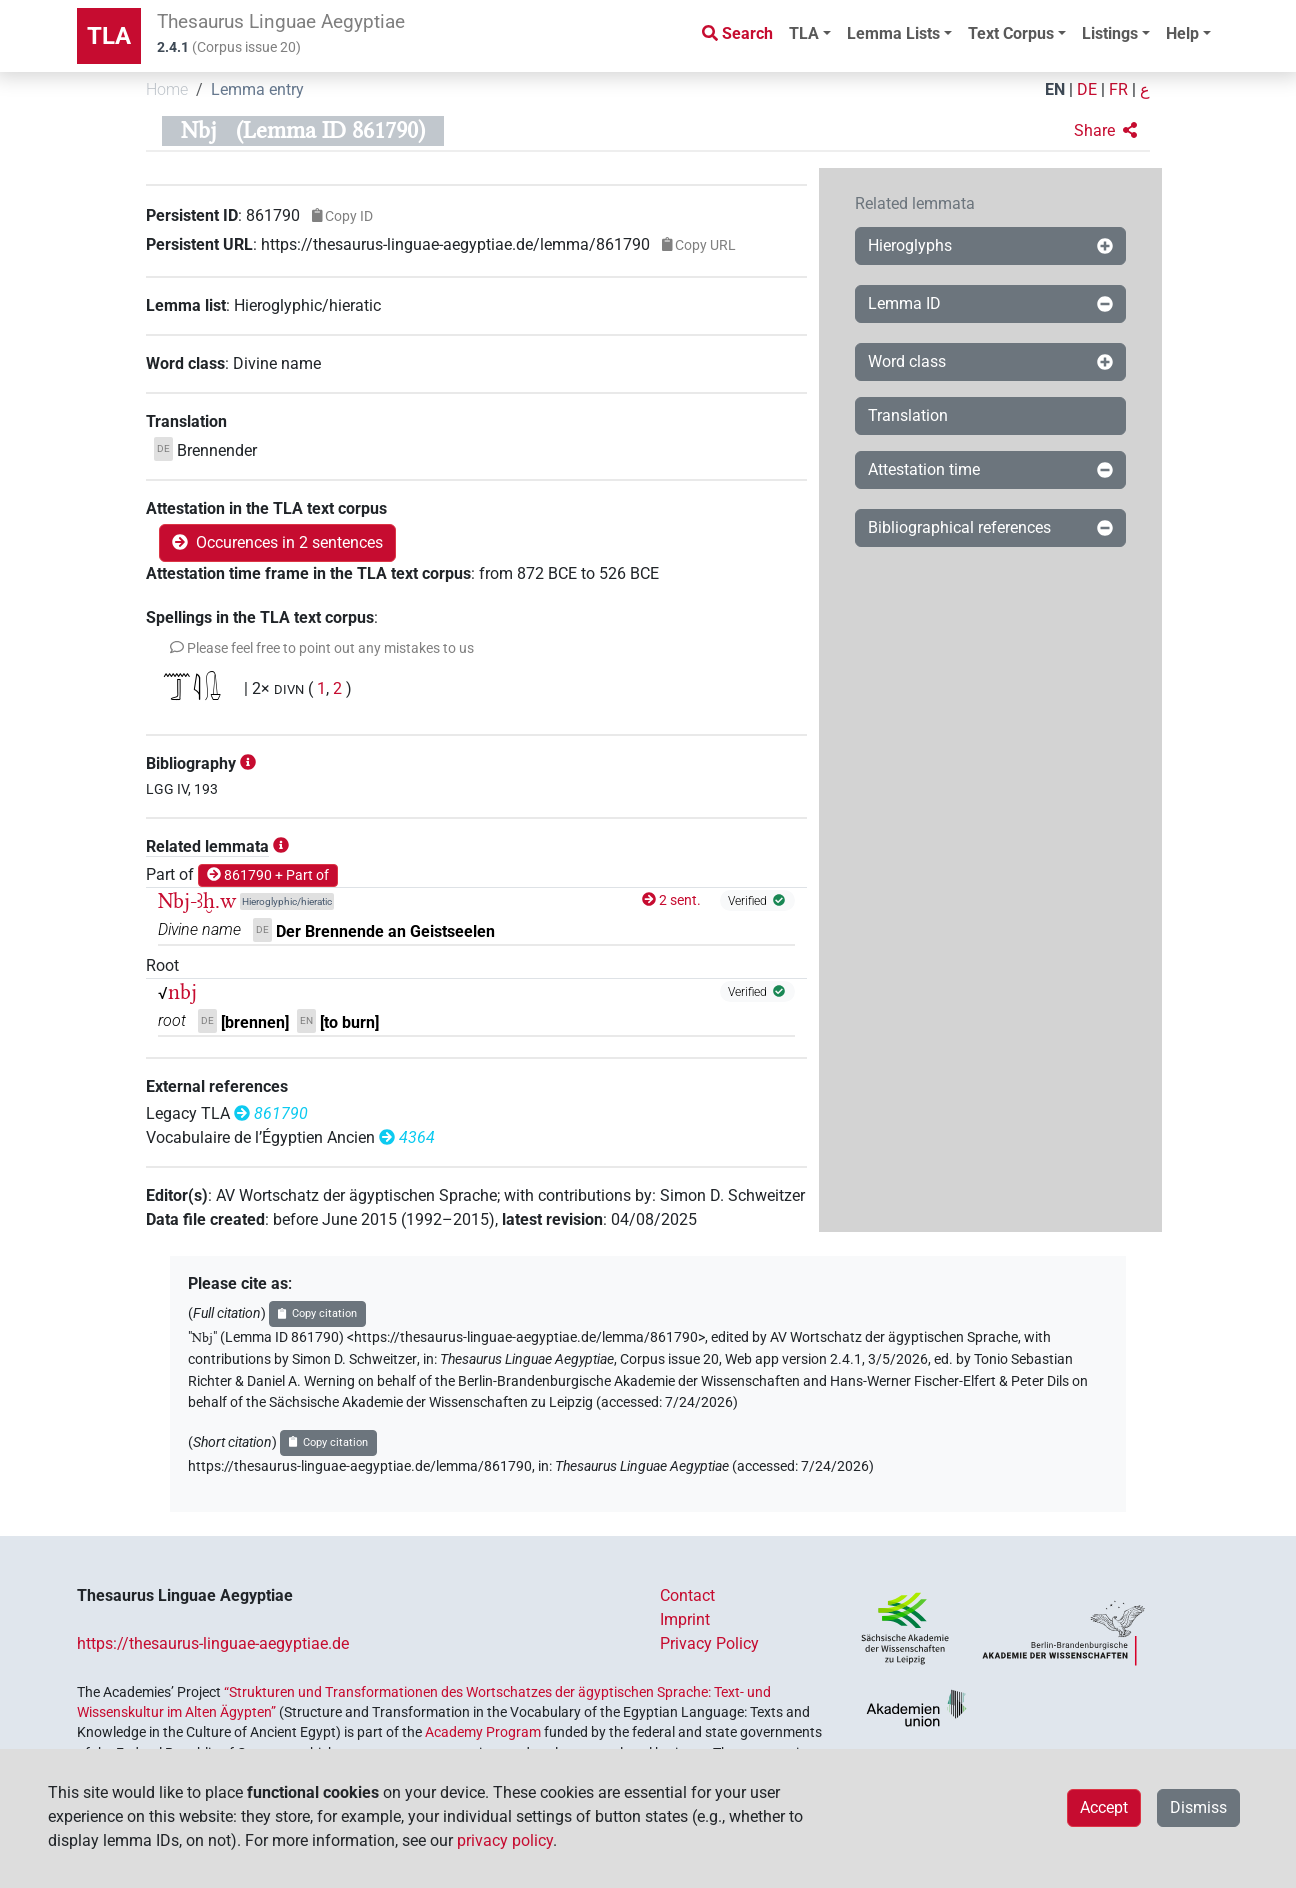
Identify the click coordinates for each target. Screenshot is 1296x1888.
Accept (1104, 1807)
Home (167, 89)
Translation (908, 415)
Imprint (685, 1619)
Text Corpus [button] (1011, 33)
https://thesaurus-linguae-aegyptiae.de (213, 1643)
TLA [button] (804, 33)
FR (1118, 89)
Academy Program (483, 1732)
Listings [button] (1110, 33)
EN (1055, 89)
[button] (1105, 131)
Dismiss (1198, 1807)
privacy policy (505, 1840)
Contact (687, 1595)
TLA (109, 36)
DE (1087, 89)
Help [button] (1182, 33)
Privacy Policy (709, 1643)
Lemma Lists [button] (893, 33)
